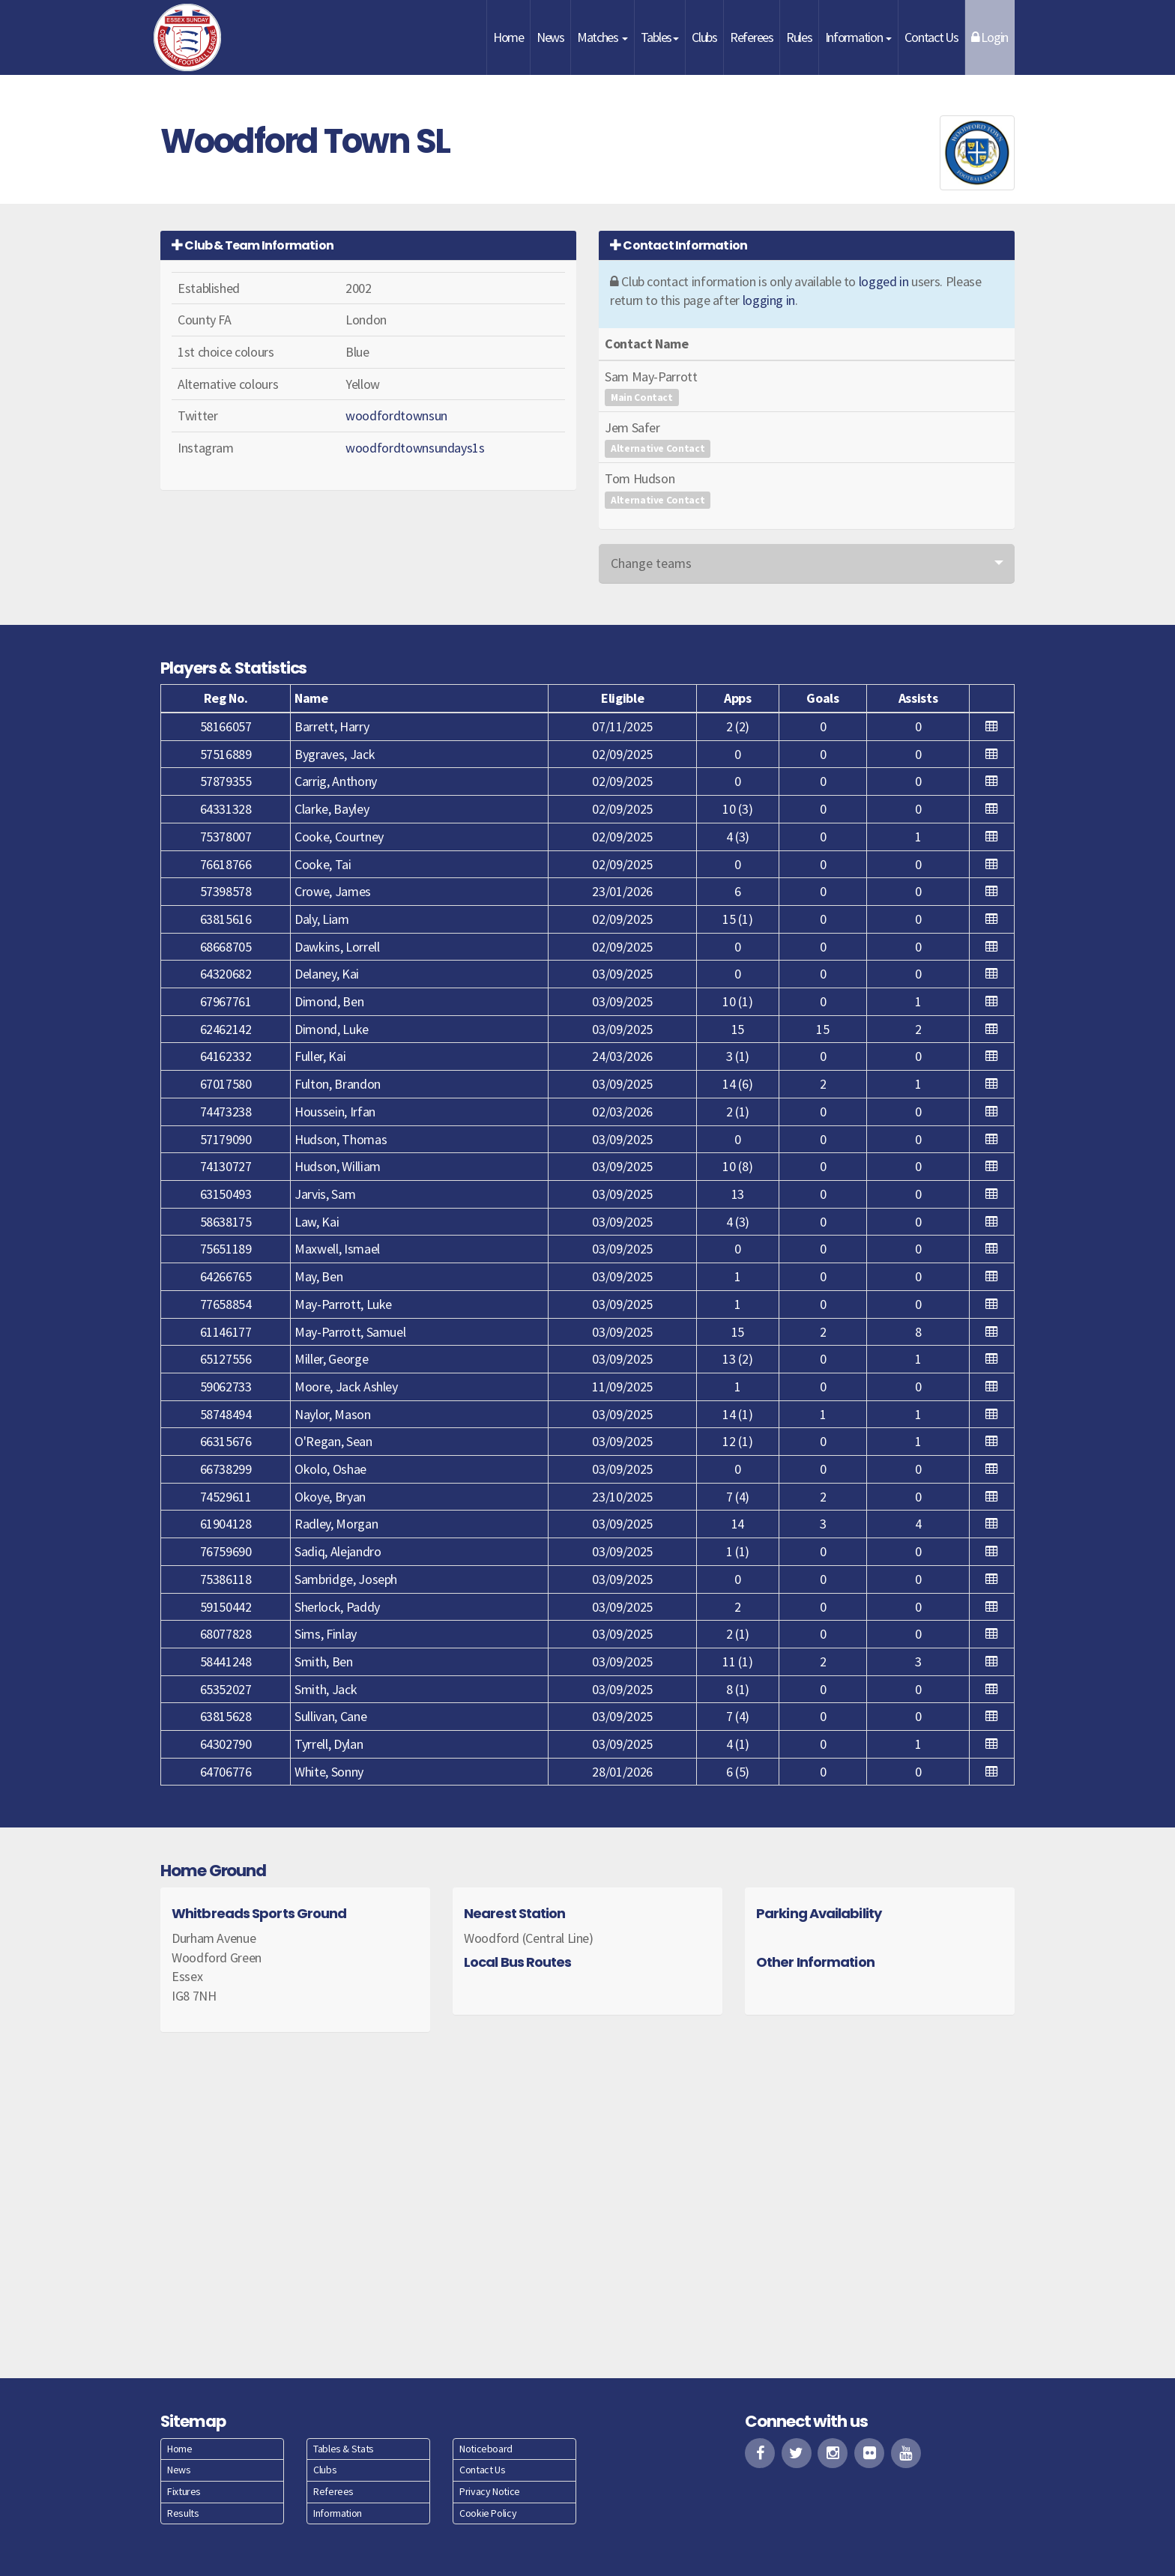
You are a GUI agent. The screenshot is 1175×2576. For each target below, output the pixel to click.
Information (858, 37)
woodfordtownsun (396, 415)
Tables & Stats (343, 2448)
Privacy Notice (489, 2491)
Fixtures (184, 2491)
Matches (602, 37)
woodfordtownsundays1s (414, 447)
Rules (799, 37)
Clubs (704, 37)
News (550, 37)
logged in (884, 281)
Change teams (651, 563)
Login (989, 37)
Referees (751, 37)
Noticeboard (486, 2448)
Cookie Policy (487, 2513)
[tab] (368, 245)
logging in (769, 300)
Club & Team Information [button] (252, 245)
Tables (660, 37)
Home (508, 37)
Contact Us (931, 37)
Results (183, 2513)
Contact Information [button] (678, 245)
